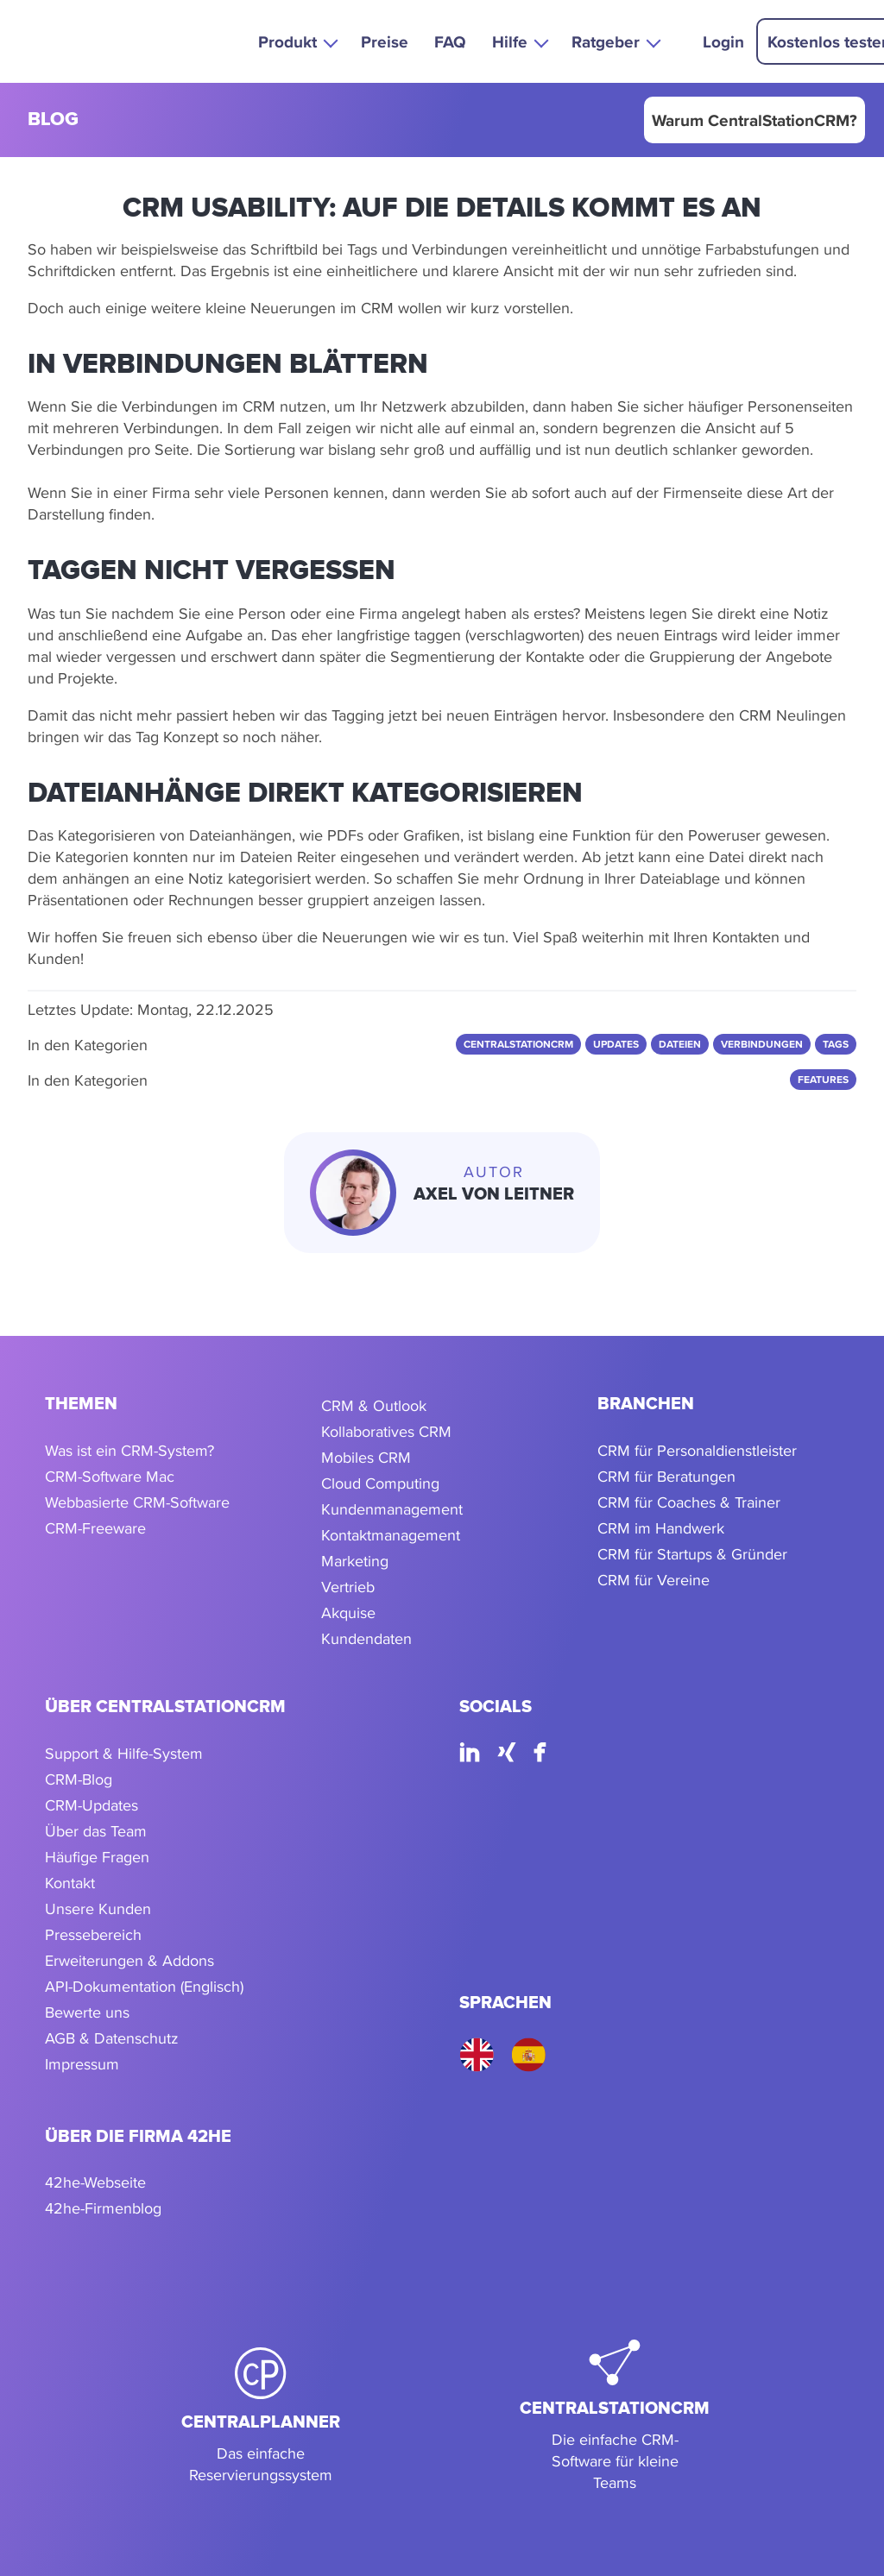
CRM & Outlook (373, 1405)
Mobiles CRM (366, 1457)
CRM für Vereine (653, 1579)
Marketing (354, 1560)
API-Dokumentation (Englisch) (144, 1986)
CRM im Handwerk (660, 1528)
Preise (384, 41)
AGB (60, 2038)
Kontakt (70, 1882)
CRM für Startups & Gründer (692, 1554)
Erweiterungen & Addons (129, 1960)
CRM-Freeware (95, 1528)
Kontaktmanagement (390, 1535)
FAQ (450, 41)
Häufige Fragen (97, 1856)
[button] (296, 41)
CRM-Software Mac (109, 1476)
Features (823, 1079)
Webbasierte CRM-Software (137, 1502)
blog (53, 120)
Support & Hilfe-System (124, 1753)
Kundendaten (366, 1638)
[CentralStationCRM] (615, 2416)
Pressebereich (93, 1934)
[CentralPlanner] (260, 2416)
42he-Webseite (95, 2182)
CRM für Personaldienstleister (697, 1450)
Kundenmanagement (392, 1509)
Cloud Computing (380, 1483)
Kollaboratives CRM (386, 1431)
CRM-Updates (91, 1805)
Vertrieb (348, 1586)
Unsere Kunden (98, 1908)
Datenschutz (136, 2038)
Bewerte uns (87, 2012)
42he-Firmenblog (103, 2208)
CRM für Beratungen (666, 1476)
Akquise (348, 1612)
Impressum (82, 2064)
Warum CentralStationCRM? (754, 120)
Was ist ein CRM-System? (129, 1450)
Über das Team (96, 1831)
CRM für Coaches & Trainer (688, 1502)
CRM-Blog (78, 1779)
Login (723, 41)
